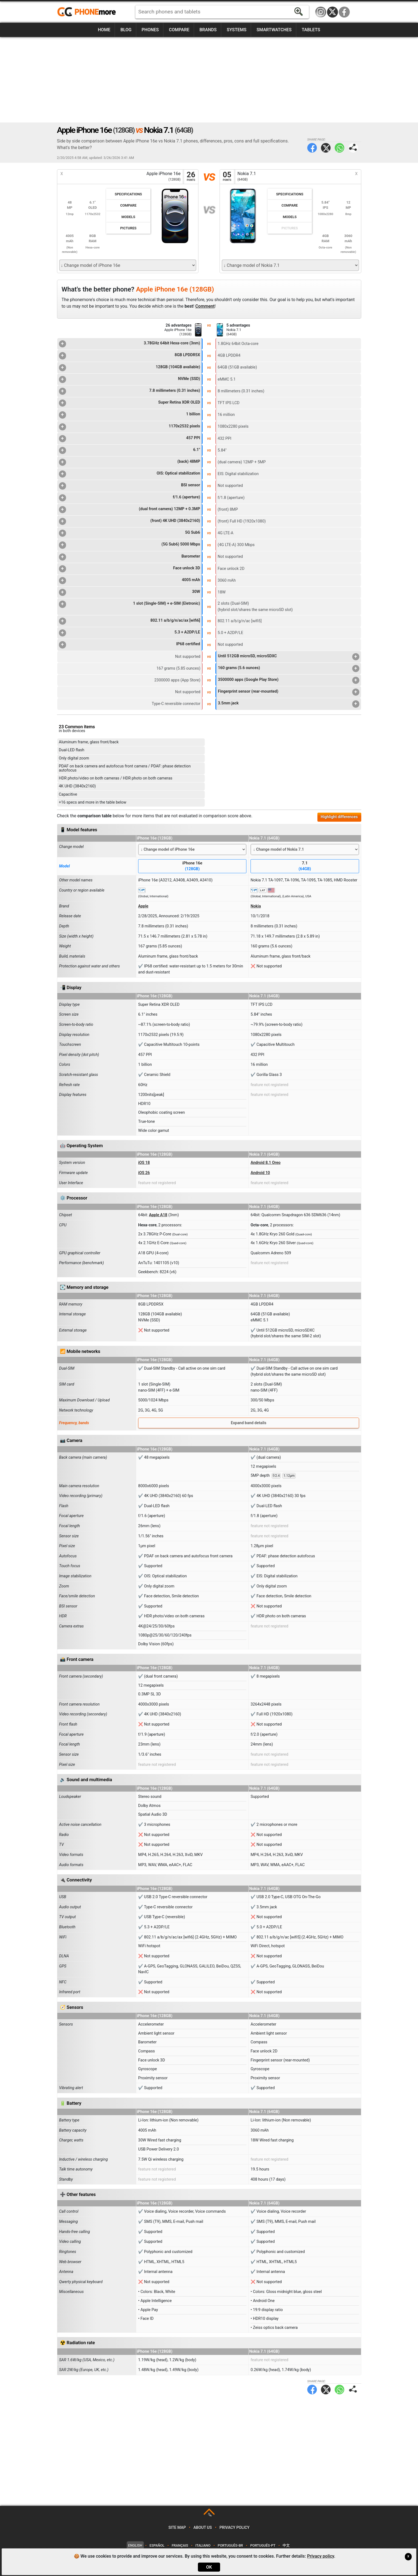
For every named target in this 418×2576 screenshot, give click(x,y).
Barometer (129, 557)
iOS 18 (144, 1162)
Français (180, 2545)
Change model (71, 846)
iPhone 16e (192, 866)
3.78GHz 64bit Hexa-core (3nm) (129, 343)
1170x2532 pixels (129, 426)
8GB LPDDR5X (129, 355)
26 (191, 176)
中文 (286, 2545)
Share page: (353, 148)
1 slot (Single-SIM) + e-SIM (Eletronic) (129, 604)
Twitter (326, 148)
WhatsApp (339, 148)
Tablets (311, 29)
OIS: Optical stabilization (129, 474)
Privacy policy (235, 2527)
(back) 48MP (129, 462)
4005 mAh (129, 580)
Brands (208, 29)
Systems (236, 29)
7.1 (305, 866)
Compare (179, 29)
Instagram (320, 12)
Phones (150, 29)
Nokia (256, 906)
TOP (209, 2514)
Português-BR (230, 2545)
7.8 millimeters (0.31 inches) (129, 391)
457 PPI (129, 438)
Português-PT (262, 2545)
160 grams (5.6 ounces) (288, 668)
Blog (125, 29)
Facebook (344, 12)
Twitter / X (332, 12)
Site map (177, 2527)
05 (227, 176)
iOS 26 (144, 1172)
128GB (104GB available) (129, 367)
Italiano (203, 2545)
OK (209, 2567)
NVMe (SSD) (129, 379)
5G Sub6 (129, 533)
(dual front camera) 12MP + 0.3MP (129, 509)
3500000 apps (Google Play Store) (288, 680)
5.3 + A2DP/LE (129, 632)
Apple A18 (158, 1215)
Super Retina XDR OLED (129, 403)
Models (128, 217)
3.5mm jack (288, 703)
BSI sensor (129, 485)
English (135, 2545)
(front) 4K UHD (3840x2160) (129, 521)
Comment (205, 306)
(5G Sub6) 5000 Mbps (129, 545)
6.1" (129, 450)
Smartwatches (274, 29)
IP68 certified (129, 644)
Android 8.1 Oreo (265, 1162)
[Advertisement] (209, 79)
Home (104, 29)
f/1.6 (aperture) (129, 497)
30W (129, 592)
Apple (143, 906)
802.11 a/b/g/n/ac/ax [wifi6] (129, 621)
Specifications (128, 194)
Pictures (128, 228)
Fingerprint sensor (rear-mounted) (288, 692)
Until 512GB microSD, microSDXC (288, 656)
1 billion (129, 414)
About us (203, 2527)
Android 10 (260, 1172)
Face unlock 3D (129, 568)
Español (157, 2545)
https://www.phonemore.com (88, 12)
